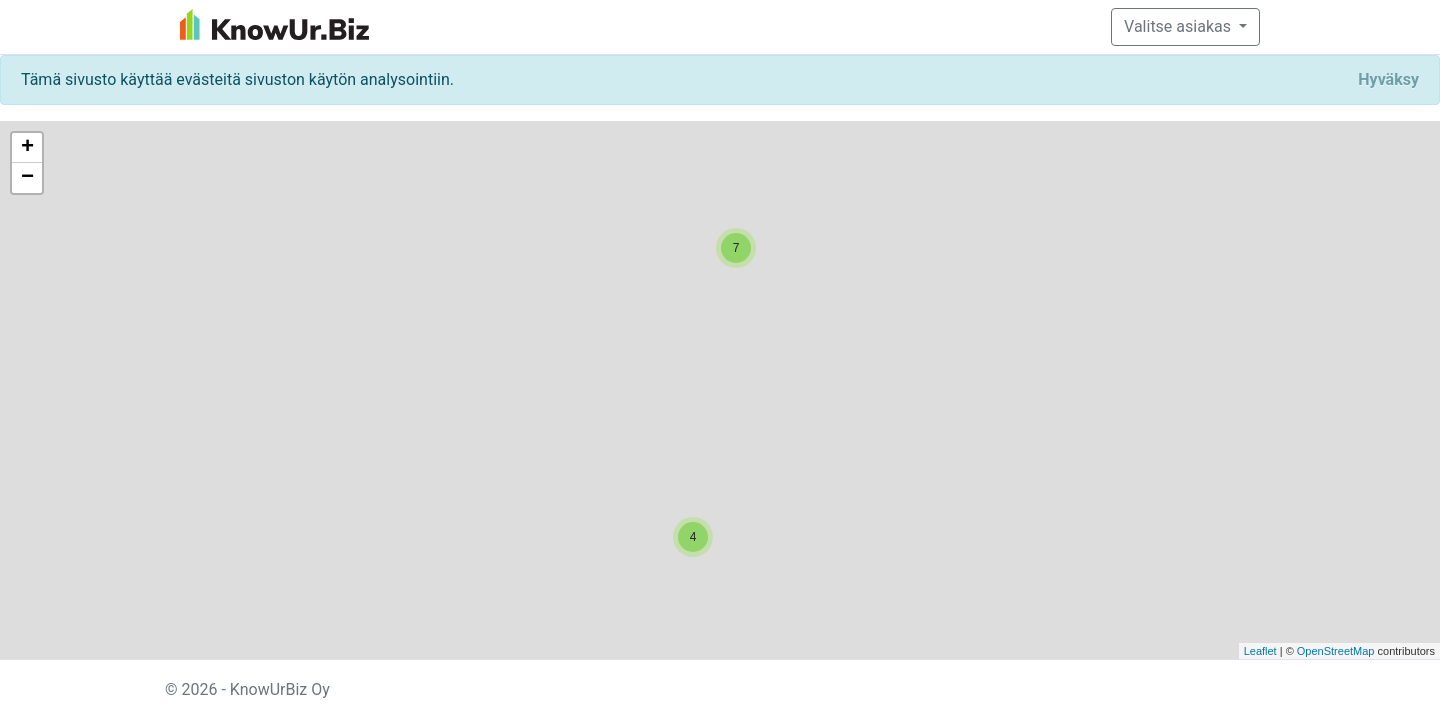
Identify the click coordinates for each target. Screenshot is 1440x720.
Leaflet (1260, 651)
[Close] (1388, 80)
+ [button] (27, 148)
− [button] (27, 178)
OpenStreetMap (1336, 651)
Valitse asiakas (1179, 26)
